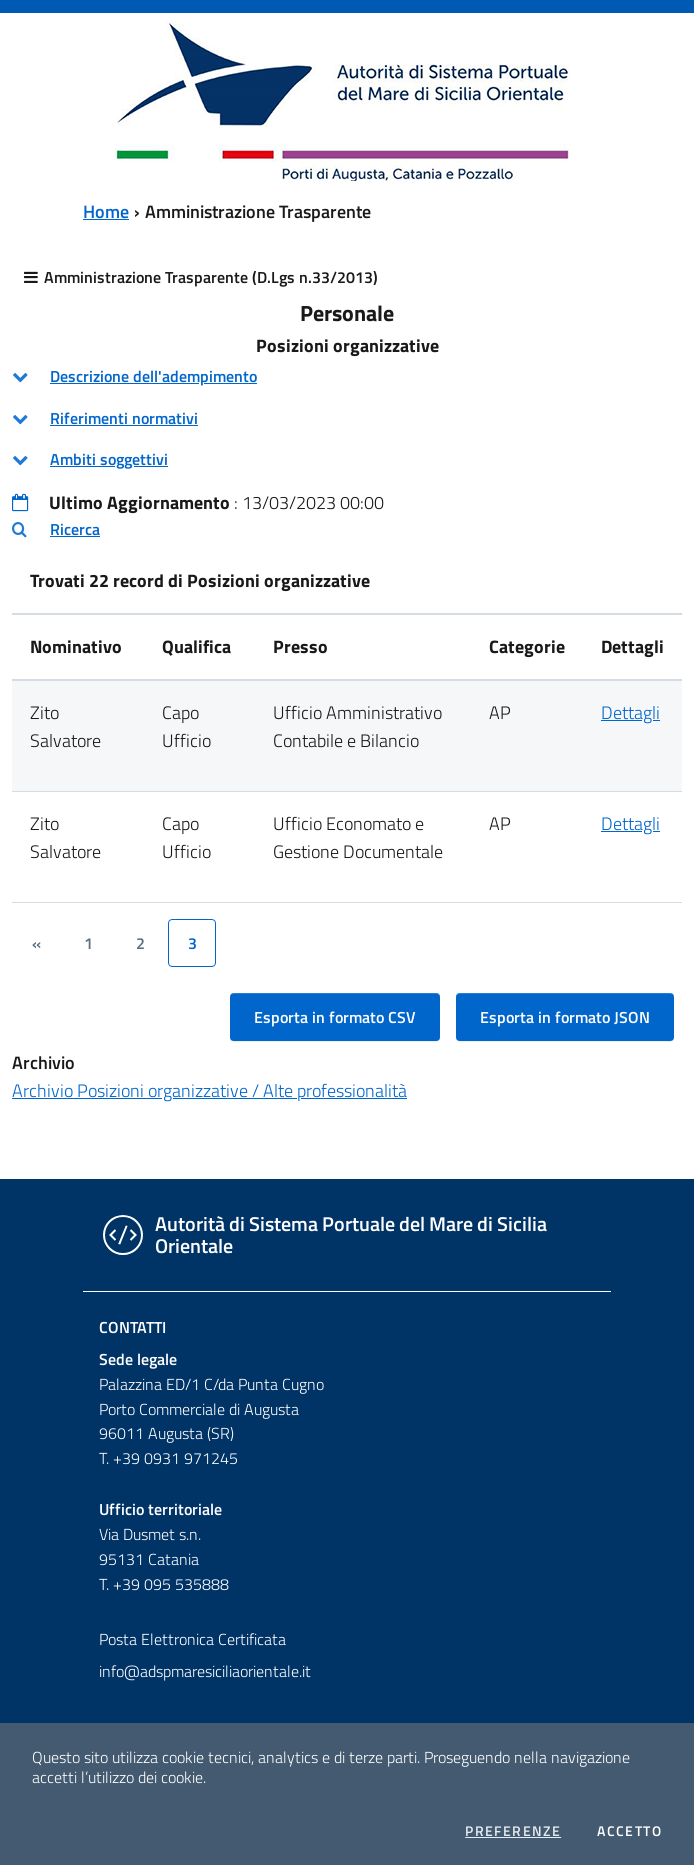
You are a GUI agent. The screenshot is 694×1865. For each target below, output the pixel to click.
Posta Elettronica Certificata (192, 1639)
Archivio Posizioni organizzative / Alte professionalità (209, 1090)
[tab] (347, 376)
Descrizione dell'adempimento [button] (153, 376)
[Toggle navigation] (34, 99)
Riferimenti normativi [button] (124, 418)
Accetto (629, 1831)
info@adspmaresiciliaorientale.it (205, 1671)
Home (106, 211)
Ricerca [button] (75, 529)
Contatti (132, 1327)
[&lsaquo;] (36, 943)
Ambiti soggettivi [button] (109, 459)
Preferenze (513, 1831)
